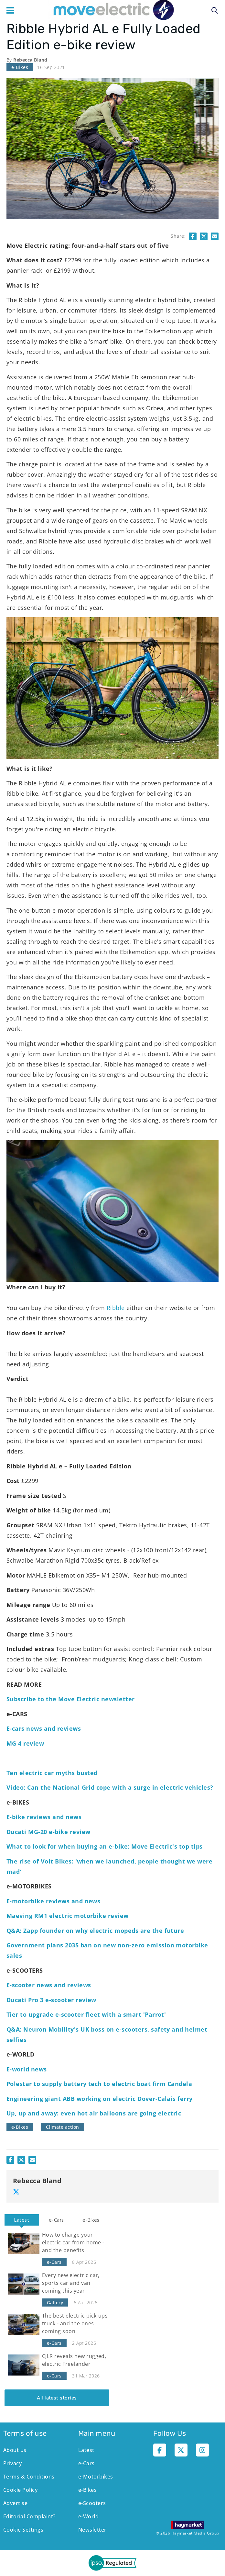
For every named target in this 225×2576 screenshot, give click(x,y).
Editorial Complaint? (29, 2516)
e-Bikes (19, 67)
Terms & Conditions (29, 2476)
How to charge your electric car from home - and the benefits (73, 2242)
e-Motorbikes (95, 2476)
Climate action (62, 2127)
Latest (21, 2220)
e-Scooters (92, 2503)
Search (214, 10)
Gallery (55, 2302)
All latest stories (57, 2398)
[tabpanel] (57, 2316)
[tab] (22, 2220)
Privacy (12, 2463)
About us (15, 2450)
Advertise (15, 2503)
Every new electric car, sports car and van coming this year (71, 2283)
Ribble (116, 1308)
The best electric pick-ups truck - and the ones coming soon (75, 2323)
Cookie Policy (20, 2489)
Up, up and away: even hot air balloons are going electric (93, 2113)
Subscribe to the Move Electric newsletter (70, 1699)
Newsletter (92, 2529)
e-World (88, 2516)
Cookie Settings (23, 2529)
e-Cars (56, 2220)
